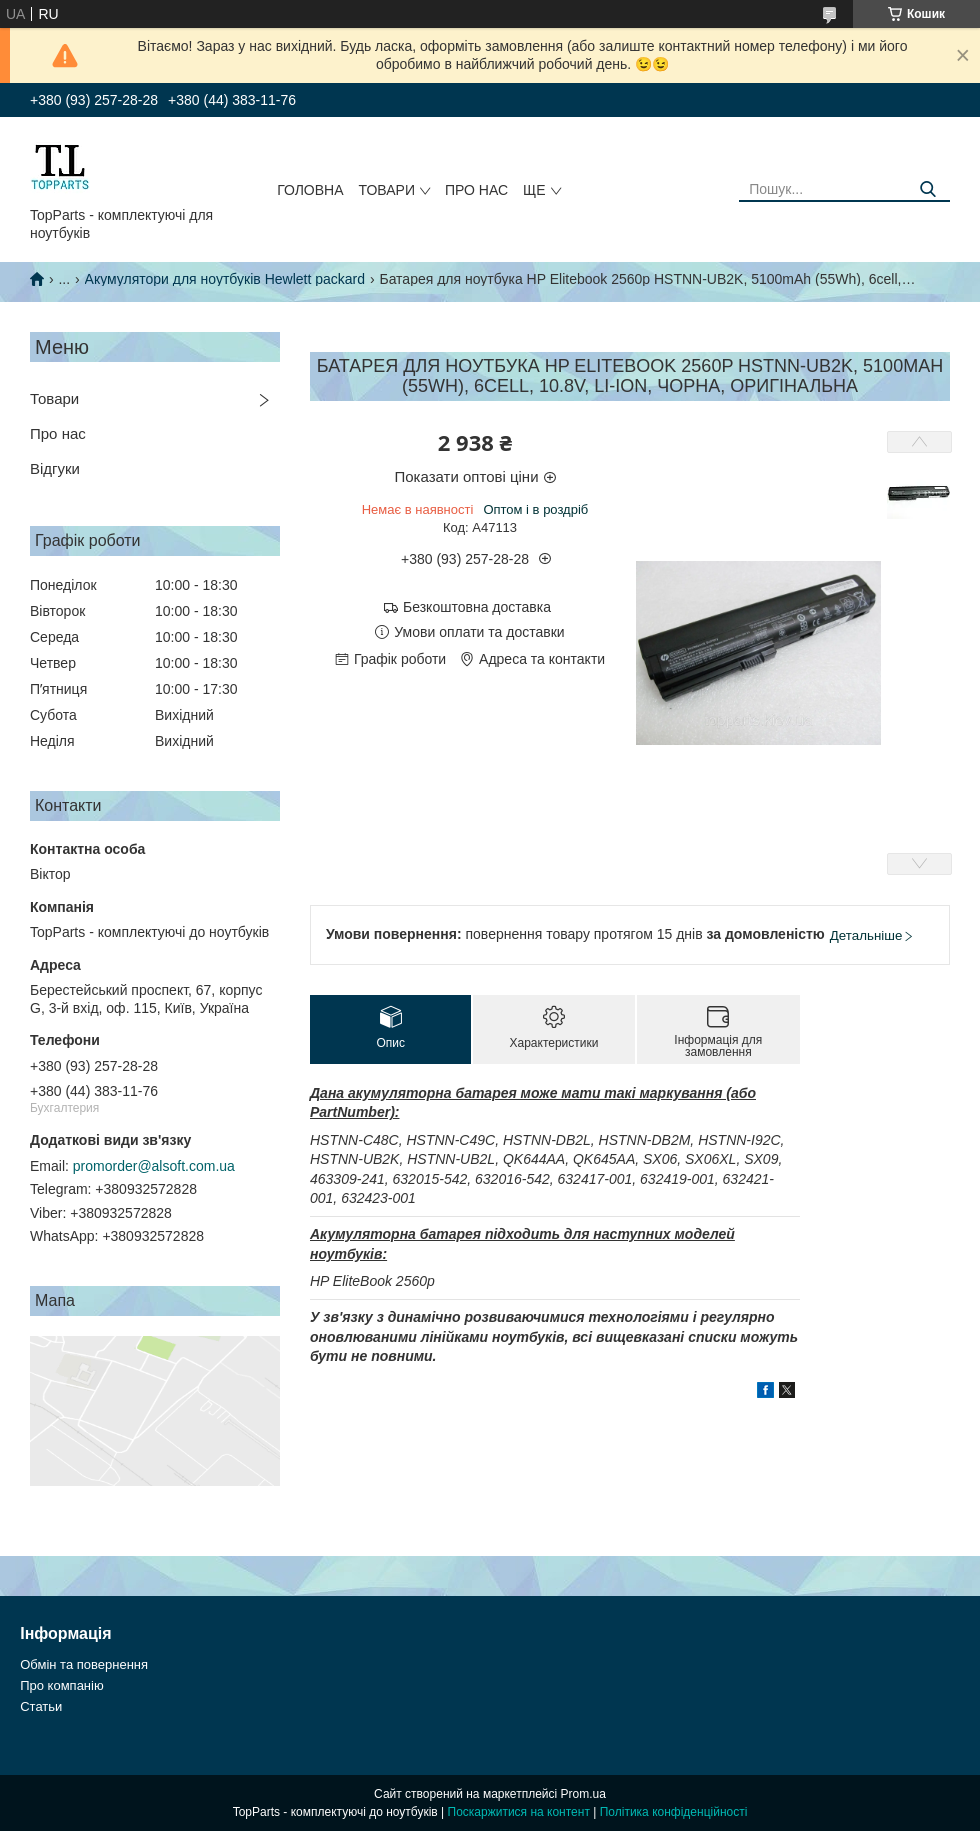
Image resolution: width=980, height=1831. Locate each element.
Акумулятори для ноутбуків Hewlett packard (225, 279)
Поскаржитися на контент (519, 1812)
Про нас (476, 190)
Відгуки (55, 468)
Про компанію (62, 1685)
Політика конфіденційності (674, 1812)
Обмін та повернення (84, 1664)
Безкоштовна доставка (477, 607)
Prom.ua (583, 1794)
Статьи (41, 1706)
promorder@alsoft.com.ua (154, 1166)
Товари (387, 190)
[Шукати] (927, 189)
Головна (310, 190)
